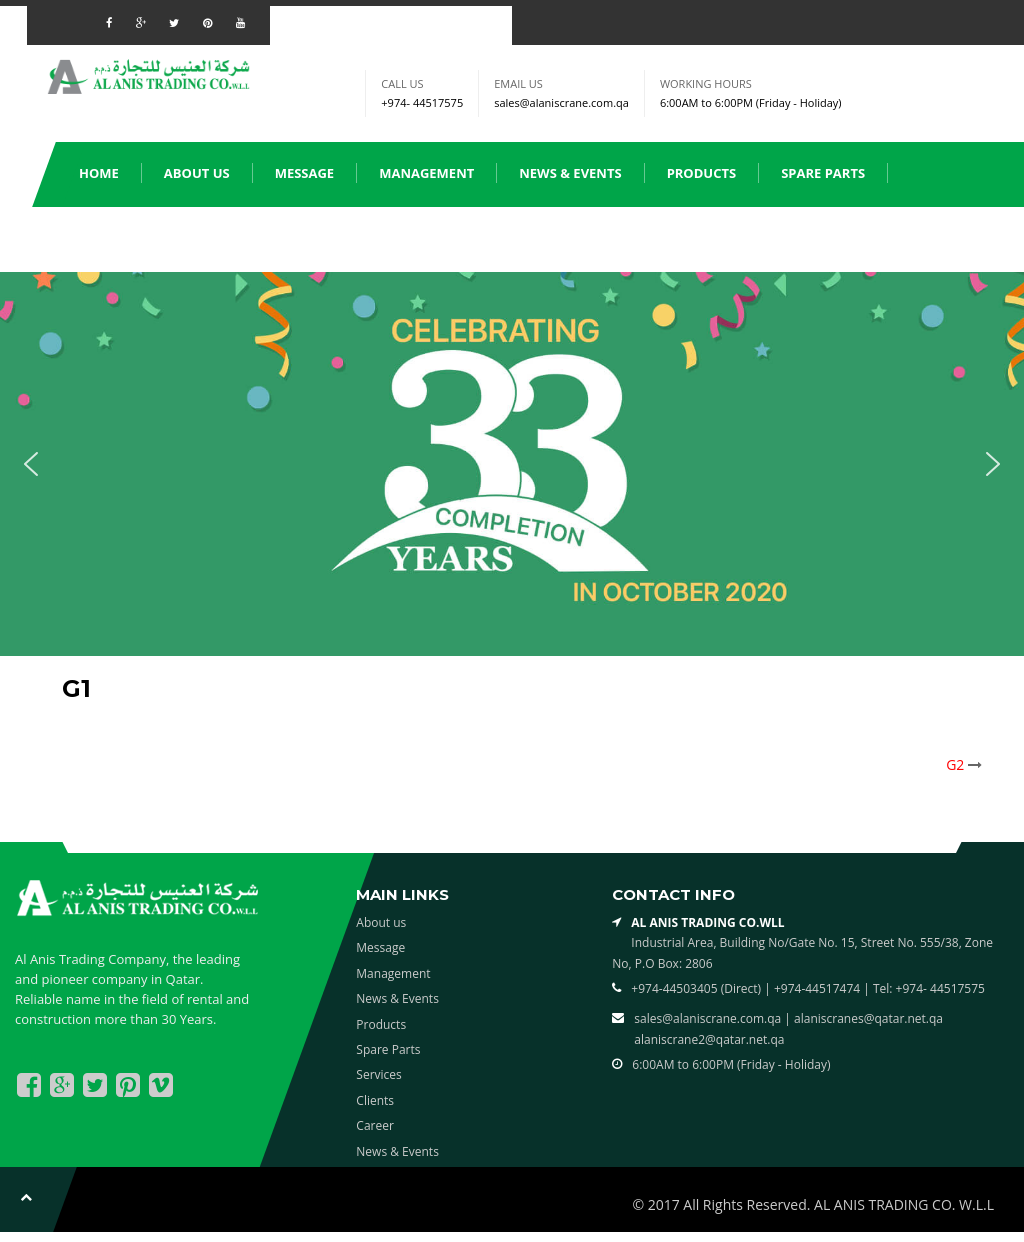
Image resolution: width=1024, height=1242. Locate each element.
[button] (31, 464)
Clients (209, 238)
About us (197, 173)
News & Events (570, 173)
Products (702, 173)
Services (108, 238)
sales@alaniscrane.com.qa (561, 102)
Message (305, 173)
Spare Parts (823, 173)
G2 (955, 764)
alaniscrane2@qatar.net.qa (709, 1039)
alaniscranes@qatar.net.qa (868, 1018)
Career (375, 1125)
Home (99, 173)
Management (426, 173)
